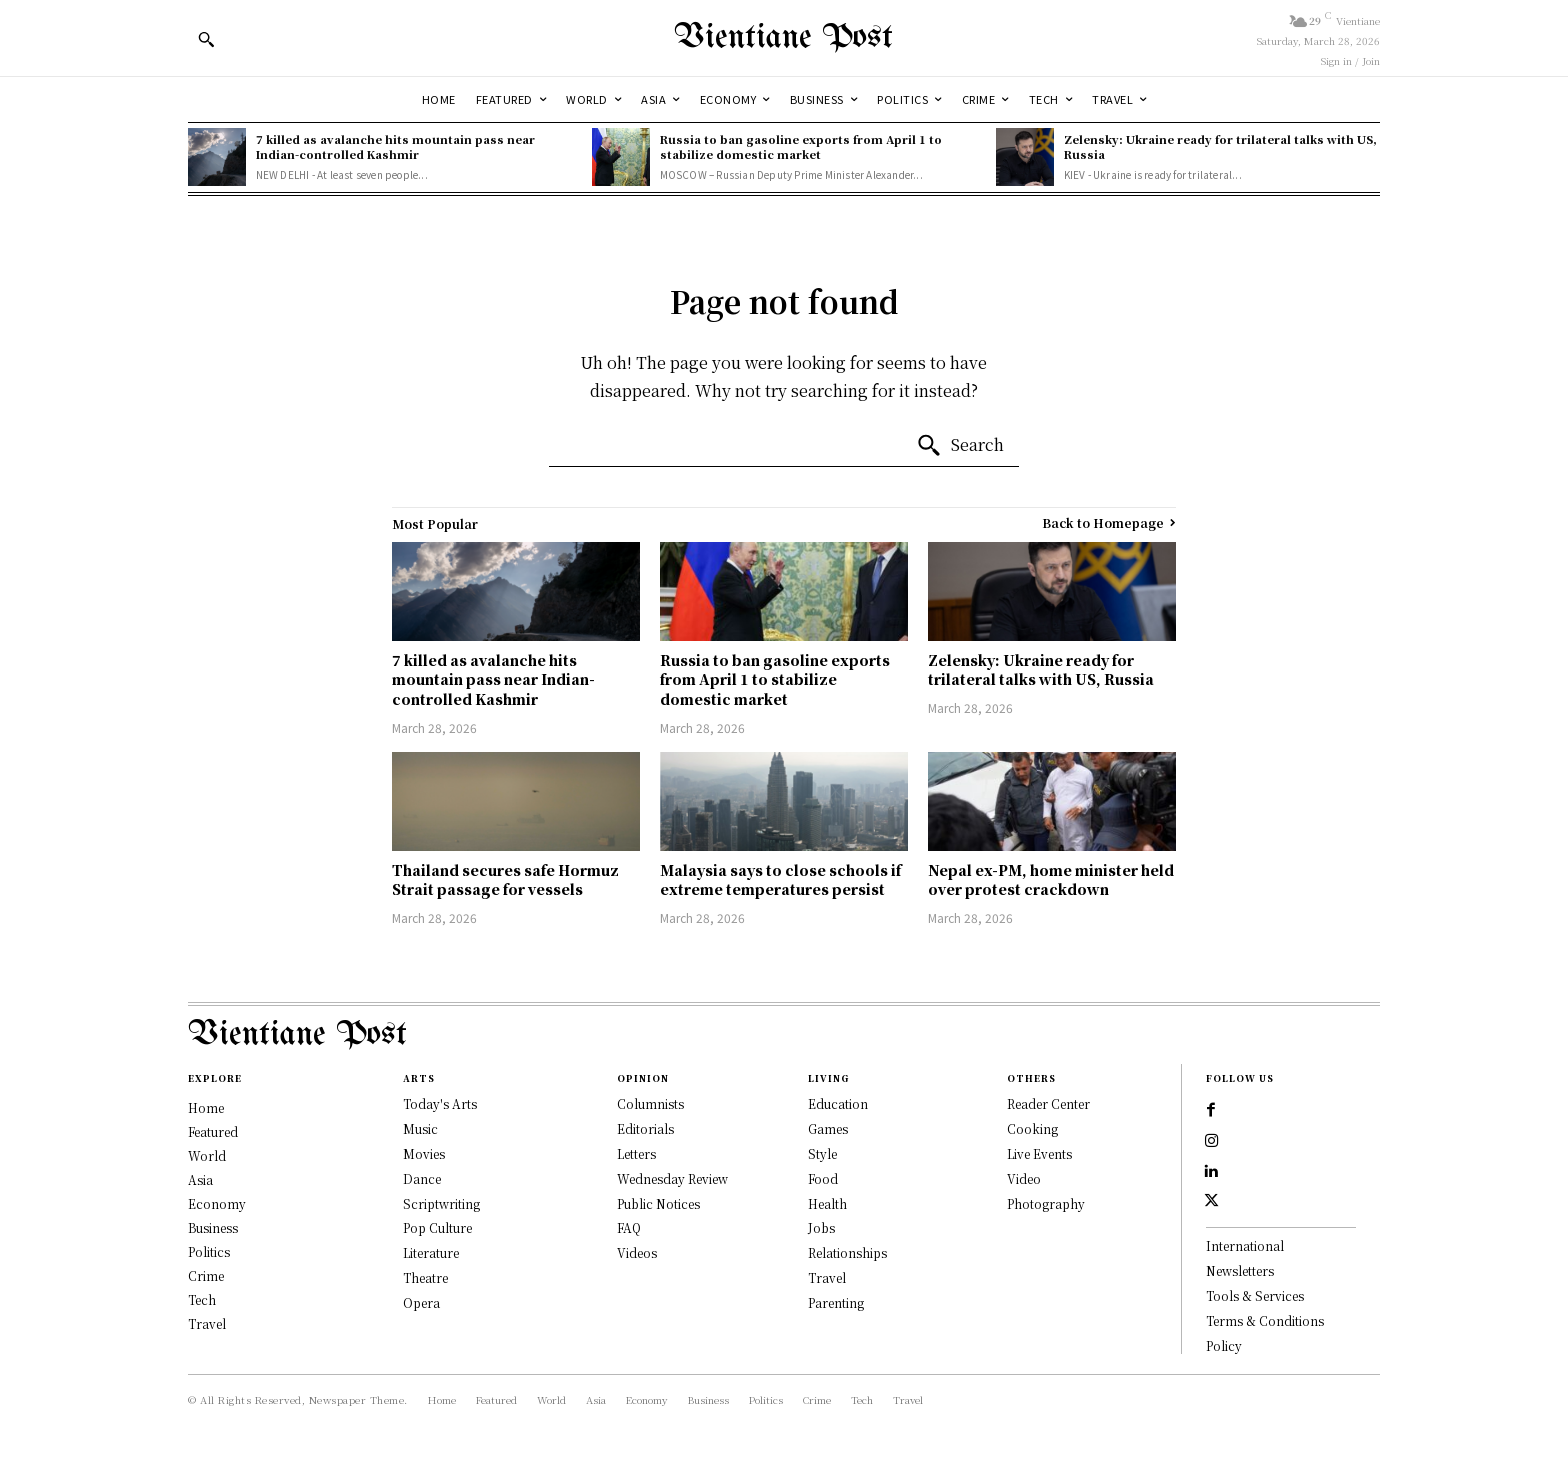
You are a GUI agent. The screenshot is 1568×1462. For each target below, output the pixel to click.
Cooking (1032, 1128)
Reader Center (1048, 1103)
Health (827, 1203)
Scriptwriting (441, 1203)
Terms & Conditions (1265, 1327)
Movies (424, 1153)
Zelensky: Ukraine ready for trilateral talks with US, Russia (1220, 146)
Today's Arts (440, 1103)
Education (838, 1103)
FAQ (629, 1227)
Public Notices (658, 1203)
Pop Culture (437, 1227)
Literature (431, 1252)
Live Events (1039, 1153)
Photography (1046, 1203)
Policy (1224, 1352)
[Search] (960, 446)
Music (420, 1128)
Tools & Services (1255, 1302)
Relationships (847, 1252)
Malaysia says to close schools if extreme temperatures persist (780, 880)
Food (823, 1178)
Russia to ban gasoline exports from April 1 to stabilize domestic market (801, 146)
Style (822, 1153)
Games (828, 1128)
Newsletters (1240, 1277)
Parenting (836, 1302)
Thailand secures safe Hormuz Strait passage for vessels (505, 880)
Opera (421, 1302)
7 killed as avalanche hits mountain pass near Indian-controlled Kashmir (395, 146)
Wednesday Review (672, 1178)
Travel (827, 1277)
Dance (422, 1178)
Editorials (645, 1128)
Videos (637, 1252)
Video (1024, 1178)
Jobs (821, 1227)
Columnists (650, 1103)
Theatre (425, 1277)
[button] (206, 39)
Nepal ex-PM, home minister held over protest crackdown (1051, 880)
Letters (636, 1153)
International (1245, 1252)
